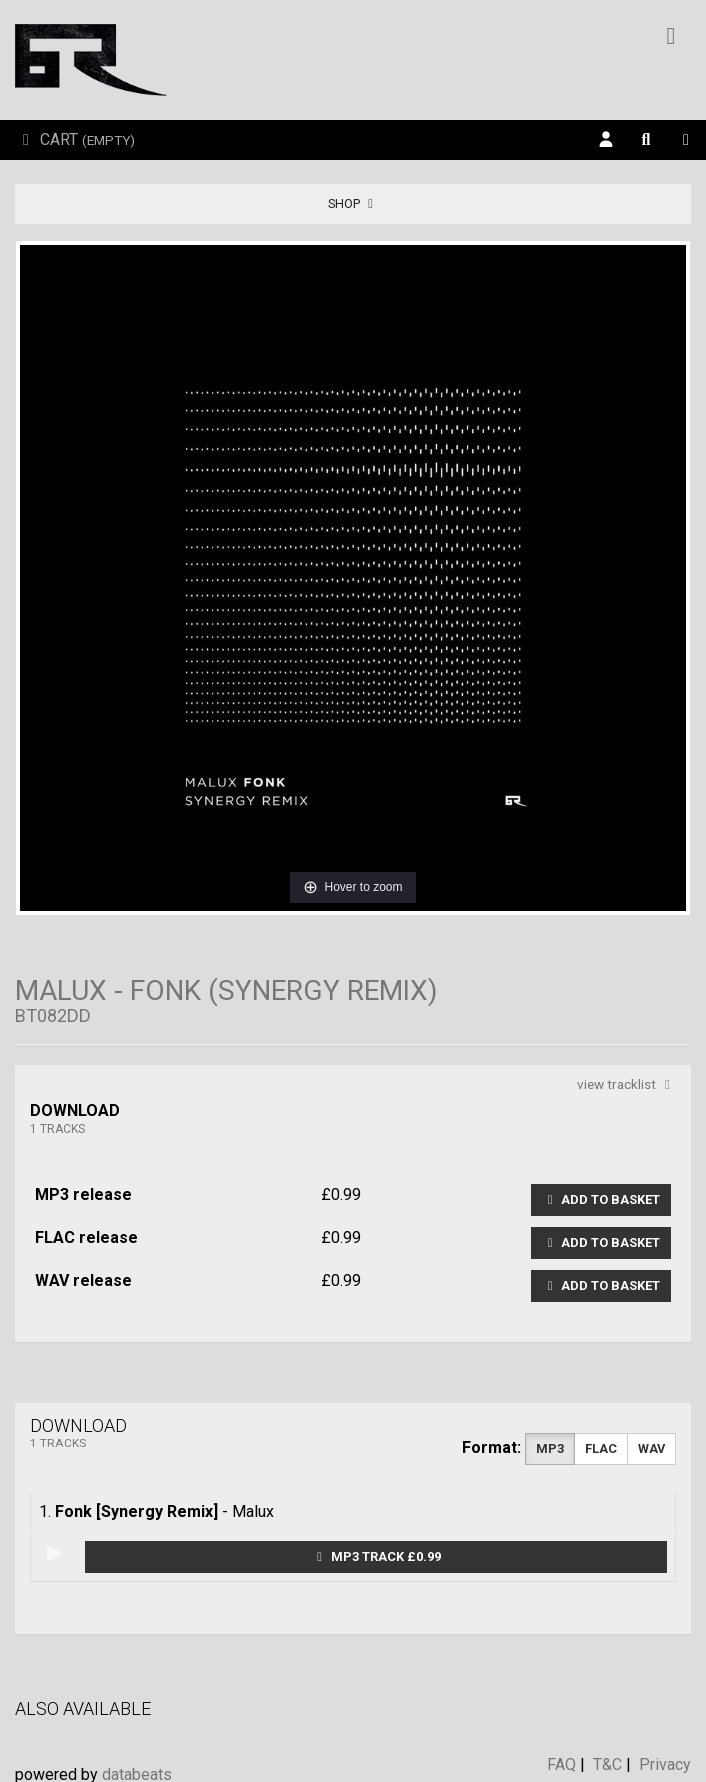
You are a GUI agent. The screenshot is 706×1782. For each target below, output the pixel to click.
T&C (607, 1764)
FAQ (561, 1764)
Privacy (665, 1764)
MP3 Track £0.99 (376, 1556)
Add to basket (601, 1199)
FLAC (601, 1448)
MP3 (550, 1448)
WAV (651, 1448)
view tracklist (626, 1084)
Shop (353, 203)
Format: (491, 1447)
